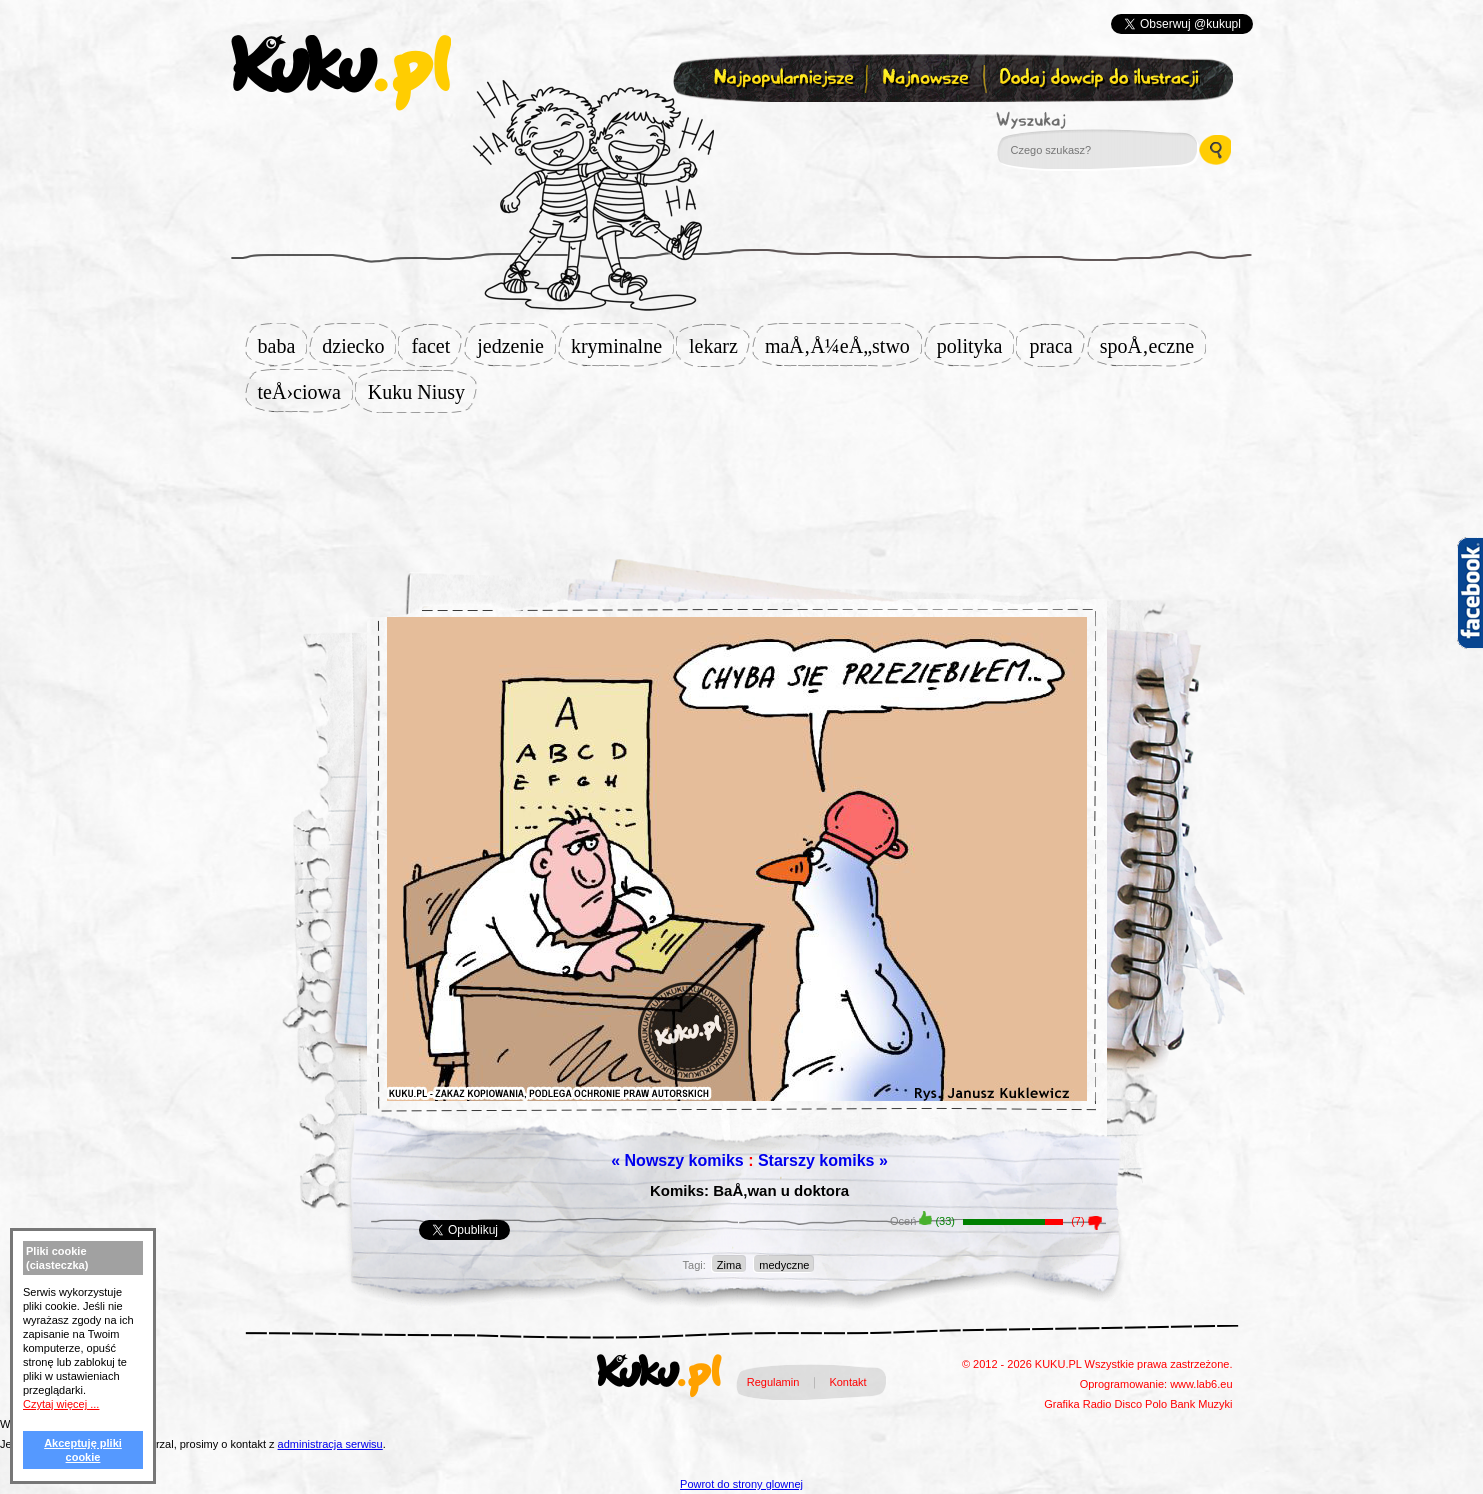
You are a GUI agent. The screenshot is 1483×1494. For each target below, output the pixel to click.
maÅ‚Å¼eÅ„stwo (843, 346)
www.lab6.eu (1201, 1384)
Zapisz (737, 126)
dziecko (359, 346)
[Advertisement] (742, 477)
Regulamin (773, 1382)
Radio (1097, 1404)
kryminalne (622, 346)
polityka (976, 346)
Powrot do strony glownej (741, 1484)
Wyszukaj (1086, 120)
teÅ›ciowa (305, 392)
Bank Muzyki (1201, 1404)
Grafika (1061, 1404)
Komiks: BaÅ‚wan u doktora (749, 1190)
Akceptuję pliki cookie (83, 1450)
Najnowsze (927, 78)
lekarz (719, 346)
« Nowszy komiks (677, 1160)
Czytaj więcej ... (61, 1404)
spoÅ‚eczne (1153, 346)
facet (436, 346)
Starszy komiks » (823, 1160)
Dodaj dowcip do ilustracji (1100, 78)
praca (1056, 346)
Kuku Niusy (422, 392)
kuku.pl (341, 73)
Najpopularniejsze (781, 78)
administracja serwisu (330, 1444)
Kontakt (847, 1382)
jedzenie (516, 346)
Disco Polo (1141, 1404)
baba (283, 346)
